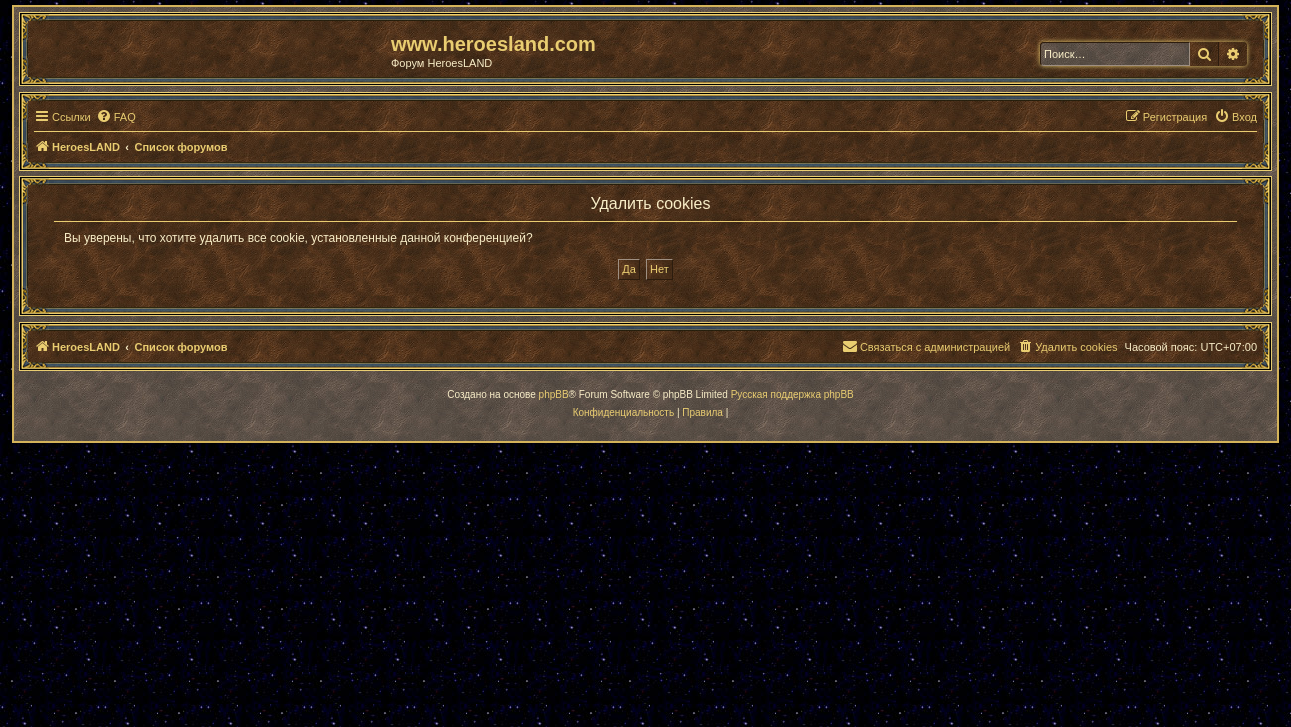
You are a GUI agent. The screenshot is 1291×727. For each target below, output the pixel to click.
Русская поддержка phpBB (792, 394)
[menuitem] (116, 117)
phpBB (554, 394)
